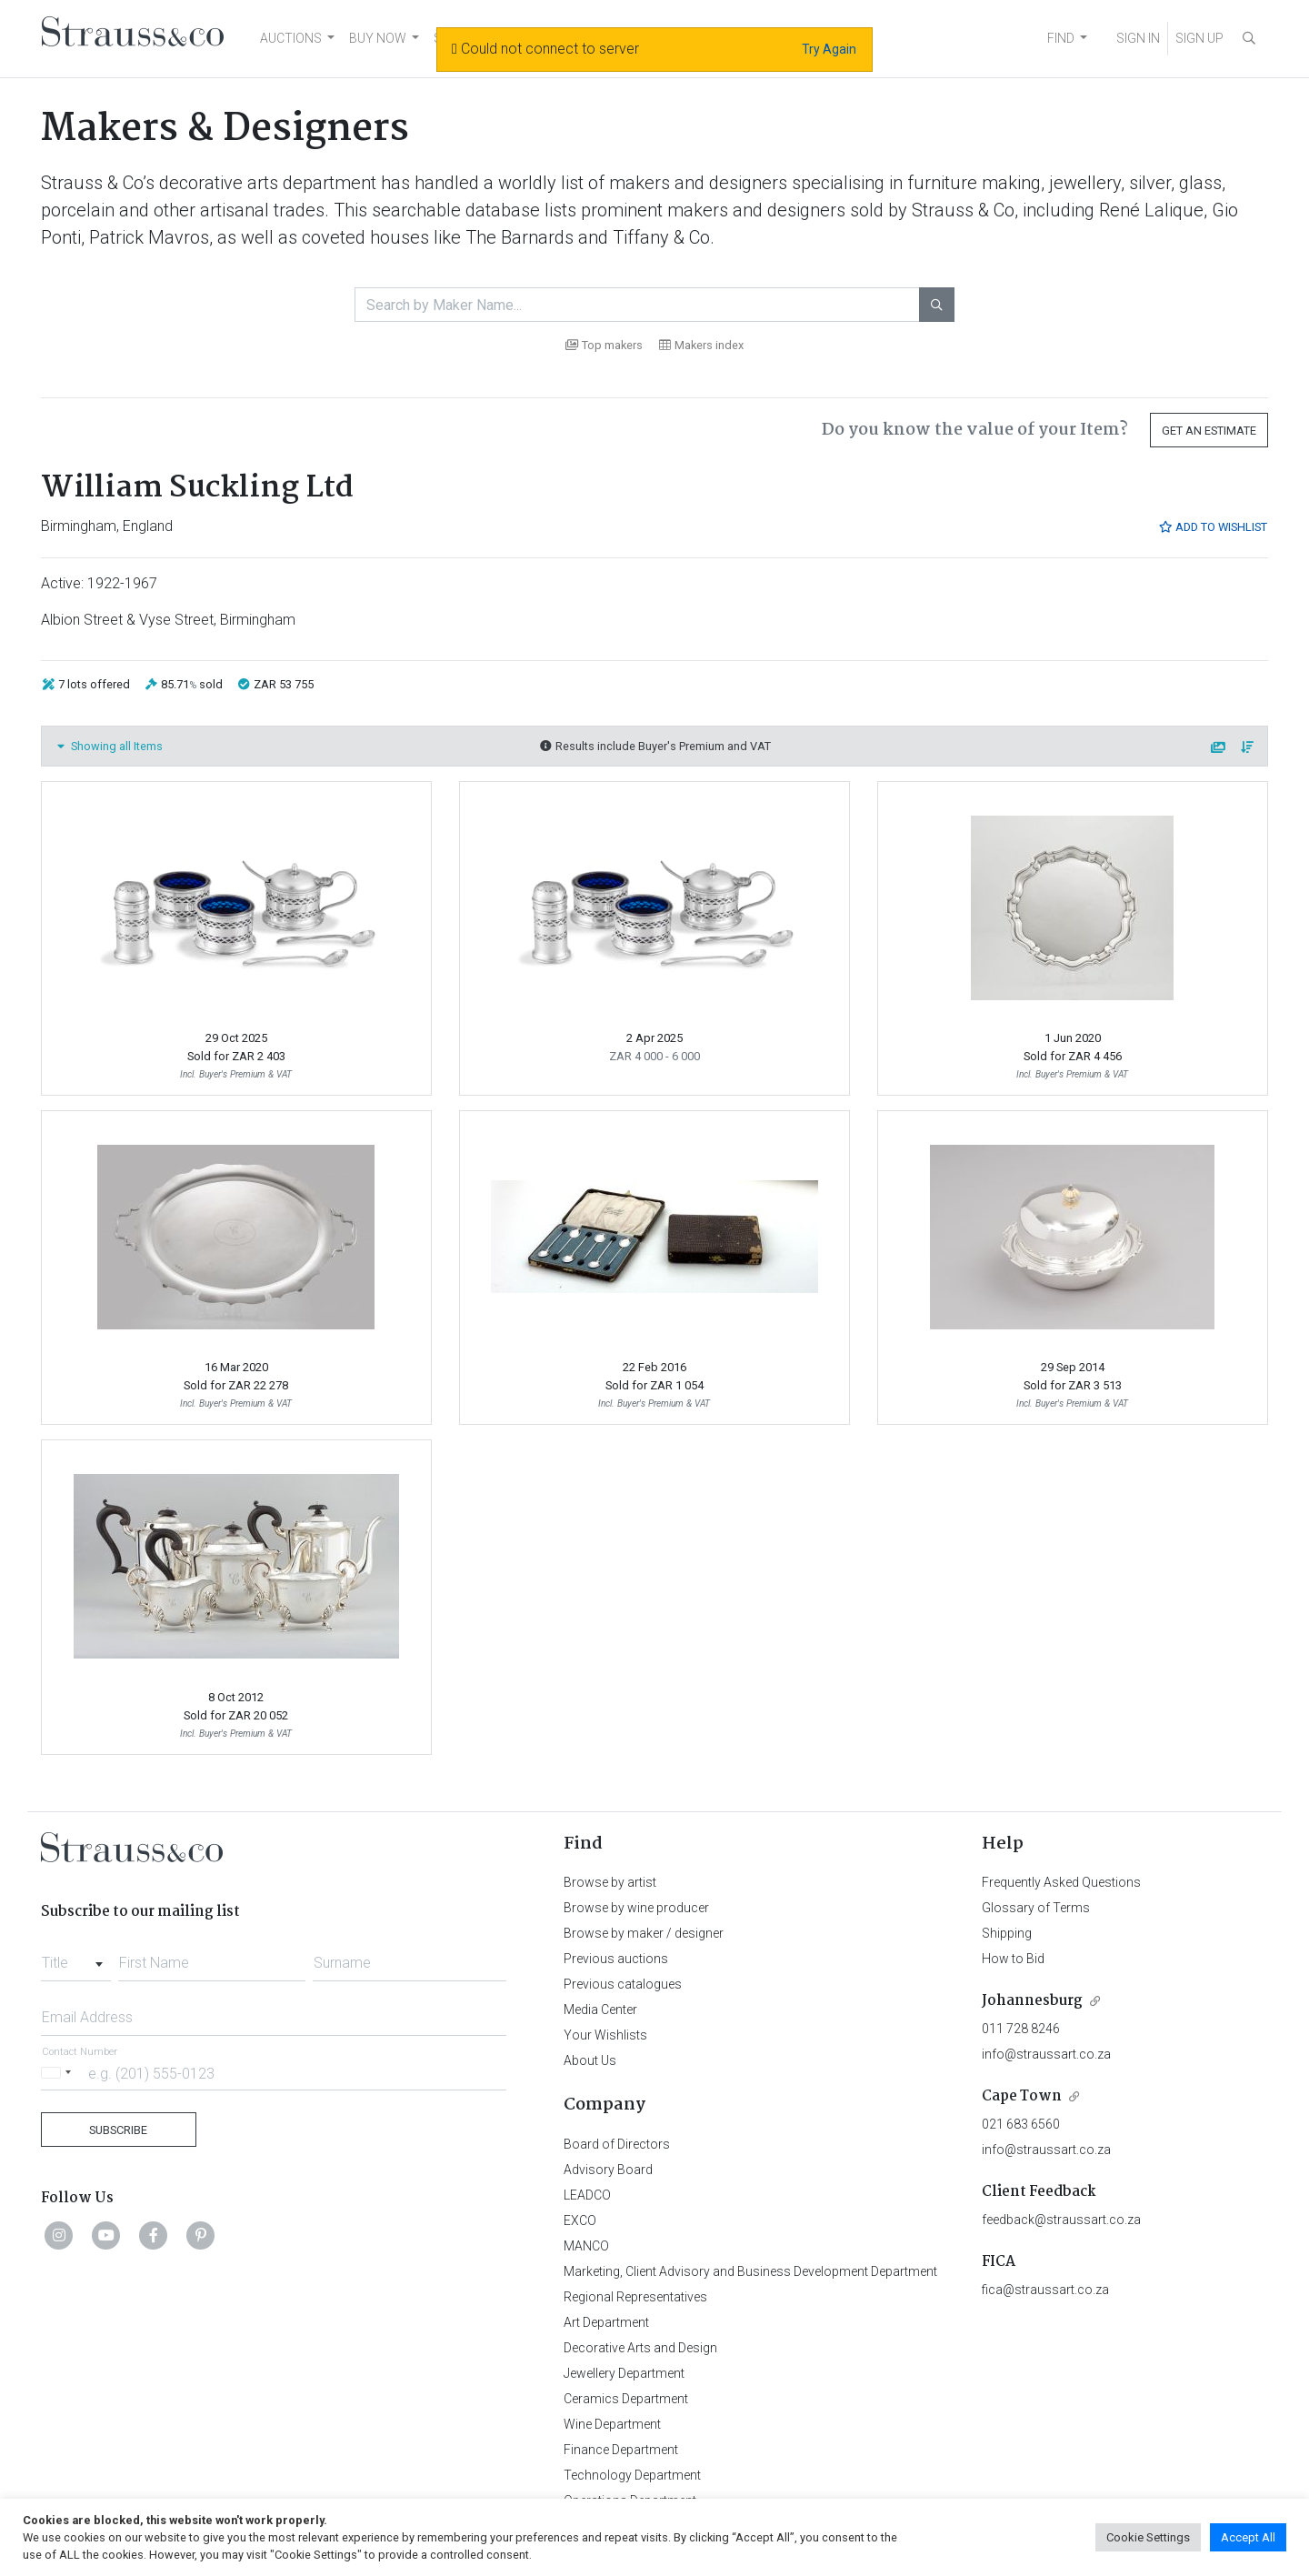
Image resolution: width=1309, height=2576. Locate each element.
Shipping (1007, 1933)
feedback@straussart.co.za (1061, 2219)
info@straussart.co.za (1046, 2054)
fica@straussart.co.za (1045, 2289)
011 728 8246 (1021, 2028)
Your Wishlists (605, 2035)
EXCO (580, 2220)
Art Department (606, 2322)
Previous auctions (616, 1958)
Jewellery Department (624, 2373)
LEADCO (587, 2195)
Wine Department (612, 2424)
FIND (1060, 38)
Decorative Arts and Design (640, 2347)
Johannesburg (1032, 2001)
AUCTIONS (291, 38)
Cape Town (1022, 2096)
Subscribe (118, 2130)
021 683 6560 (1021, 2124)
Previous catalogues (623, 1984)
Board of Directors (617, 2144)
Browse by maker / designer (644, 1933)
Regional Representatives (635, 2297)
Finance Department (621, 2449)
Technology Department (632, 2475)
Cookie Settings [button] (1148, 2537)
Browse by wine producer (636, 1907)
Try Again (829, 49)
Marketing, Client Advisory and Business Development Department (750, 2271)
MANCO (586, 2246)
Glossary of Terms (1036, 1907)
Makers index (701, 345)
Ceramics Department (626, 2398)
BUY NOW (377, 38)
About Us (590, 2060)
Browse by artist (610, 1882)
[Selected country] (59, 2073)
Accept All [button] (1248, 2537)
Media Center (600, 2009)
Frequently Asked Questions (1061, 1882)
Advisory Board (608, 2169)
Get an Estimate (1209, 430)
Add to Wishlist (1212, 527)
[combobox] (76, 1957)
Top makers (604, 345)
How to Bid (1013, 1958)
